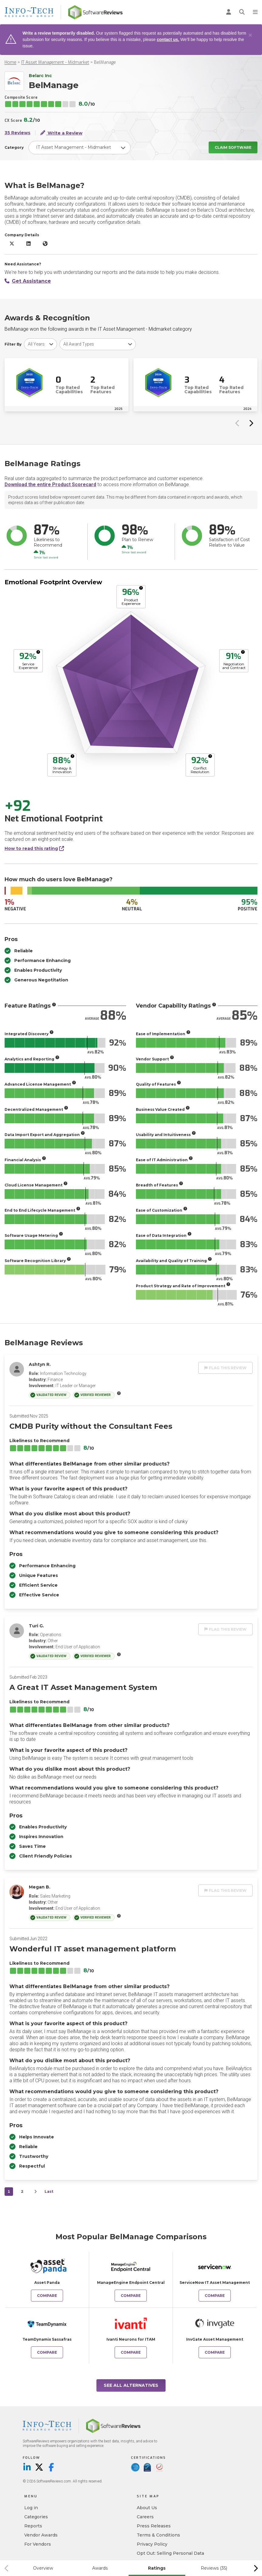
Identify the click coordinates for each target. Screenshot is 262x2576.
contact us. (168, 39)
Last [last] (49, 2191)
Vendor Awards (41, 2535)
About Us (147, 2507)
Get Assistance (28, 281)
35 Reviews (17, 132)
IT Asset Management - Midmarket (55, 62)
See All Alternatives (131, 2385)
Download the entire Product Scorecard (50, 484)
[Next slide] (250, 423)
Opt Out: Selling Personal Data (170, 2553)
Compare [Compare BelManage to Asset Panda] (47, 2295)
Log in (31, 2507)
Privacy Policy (152, 2544)
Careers (145, 2517)
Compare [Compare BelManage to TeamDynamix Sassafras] (47, 2352)
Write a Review (61, 133)
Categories (36, 2517)
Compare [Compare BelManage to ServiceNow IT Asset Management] (215, 2295)
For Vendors (37, 2544)
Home (10, 62)
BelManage (105, 62)
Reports (33, 2526)
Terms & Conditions (158, 2535)
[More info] (141, 588)
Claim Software (233, 147)
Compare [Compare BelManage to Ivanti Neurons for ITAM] (131, 2352)
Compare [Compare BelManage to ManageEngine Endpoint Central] (131, 2295)
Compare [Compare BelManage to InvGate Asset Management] (215, 2352)
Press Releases (154, 2526)
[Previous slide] (237, 423)
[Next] (35, 2191)
